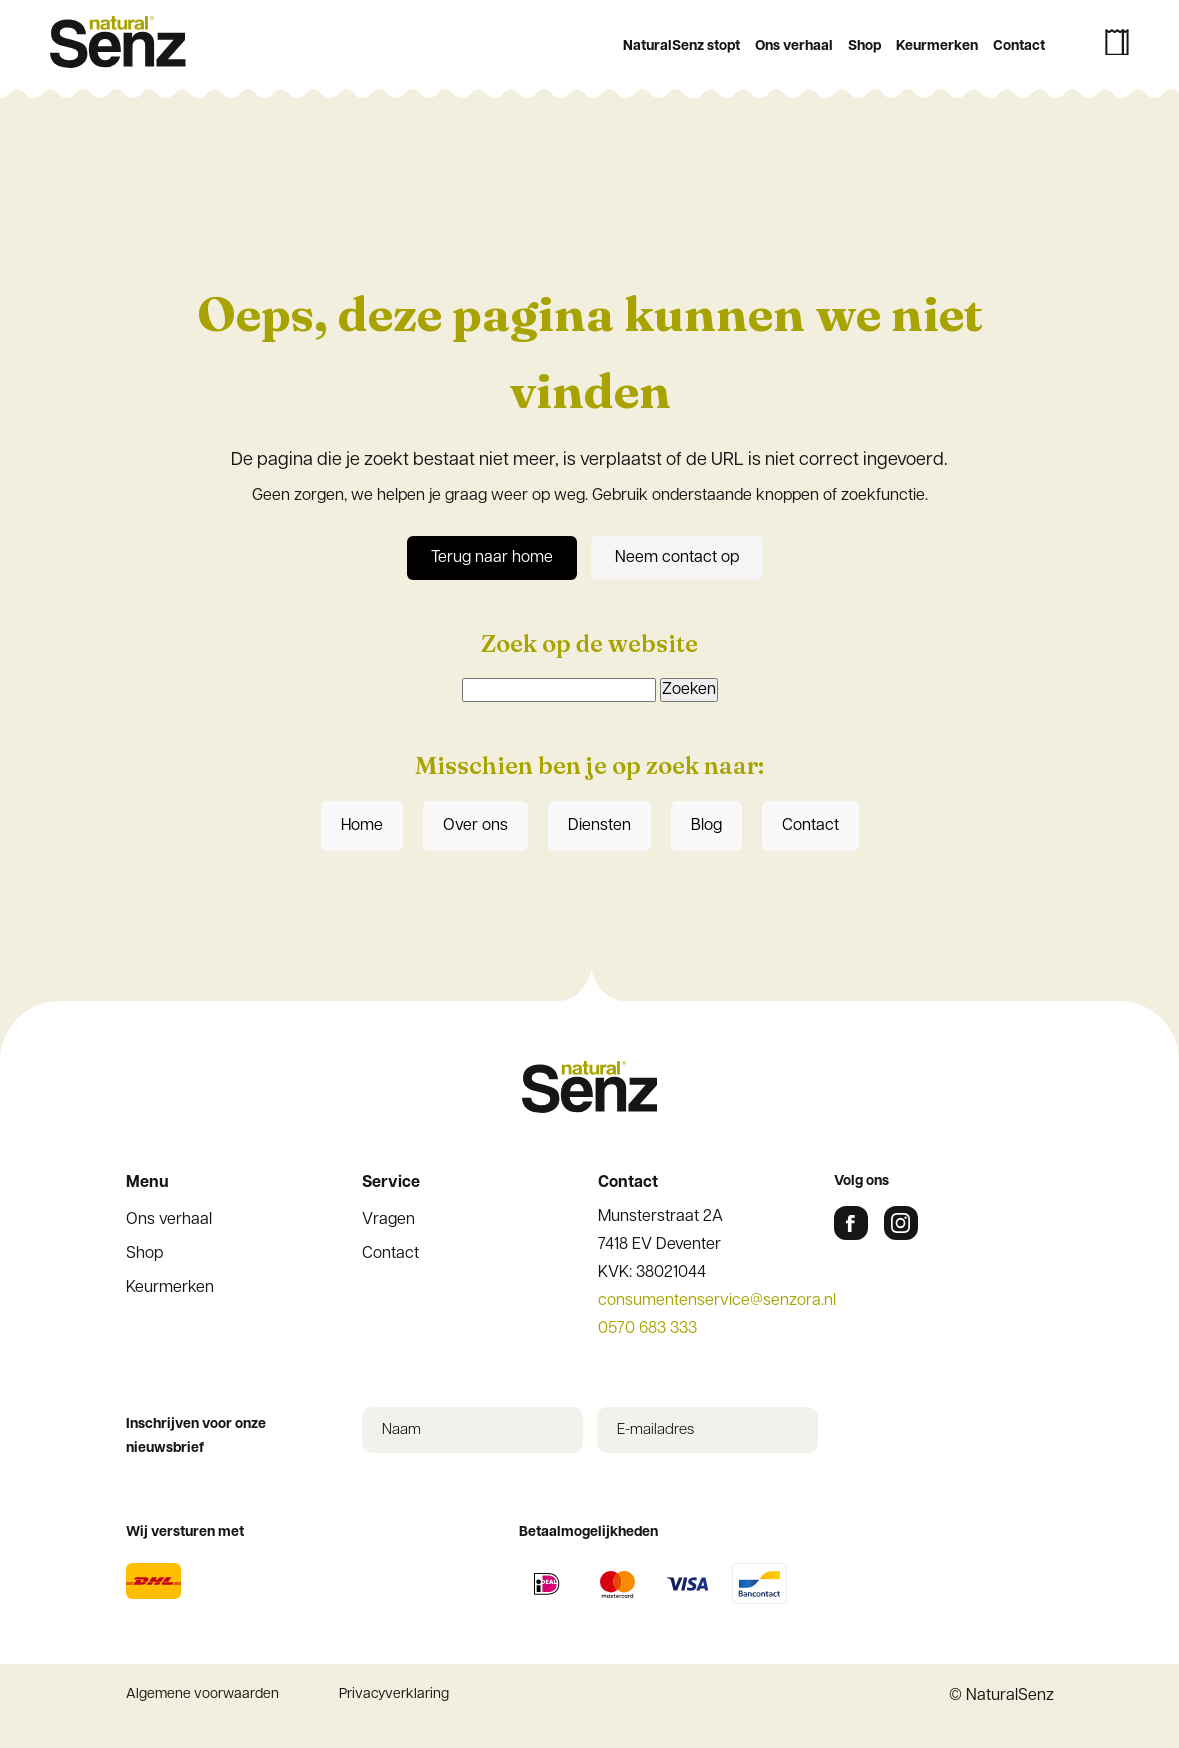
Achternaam (364, 675)
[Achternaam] (590, 706)
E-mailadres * (370, 542)
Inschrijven (590, 759)
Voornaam (358, 609)
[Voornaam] (590, 640)
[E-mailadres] (590, 574)
